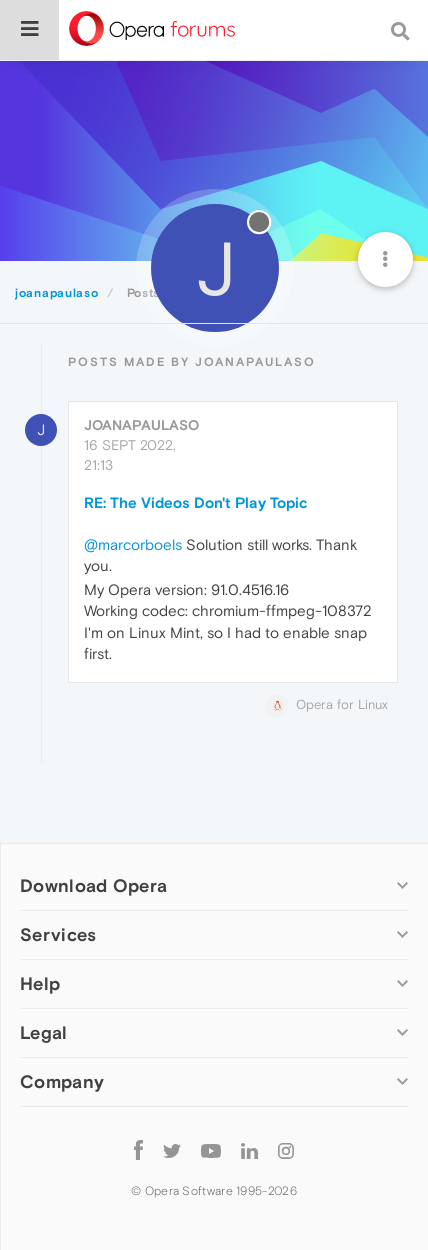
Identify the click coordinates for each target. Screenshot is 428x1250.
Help (40, 983)
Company (62, 1081)
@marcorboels (133, 544)
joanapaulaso (141, 425)
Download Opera (93, 885)
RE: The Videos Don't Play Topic (195, 502)
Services (58, 934)
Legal (44, 1032)
